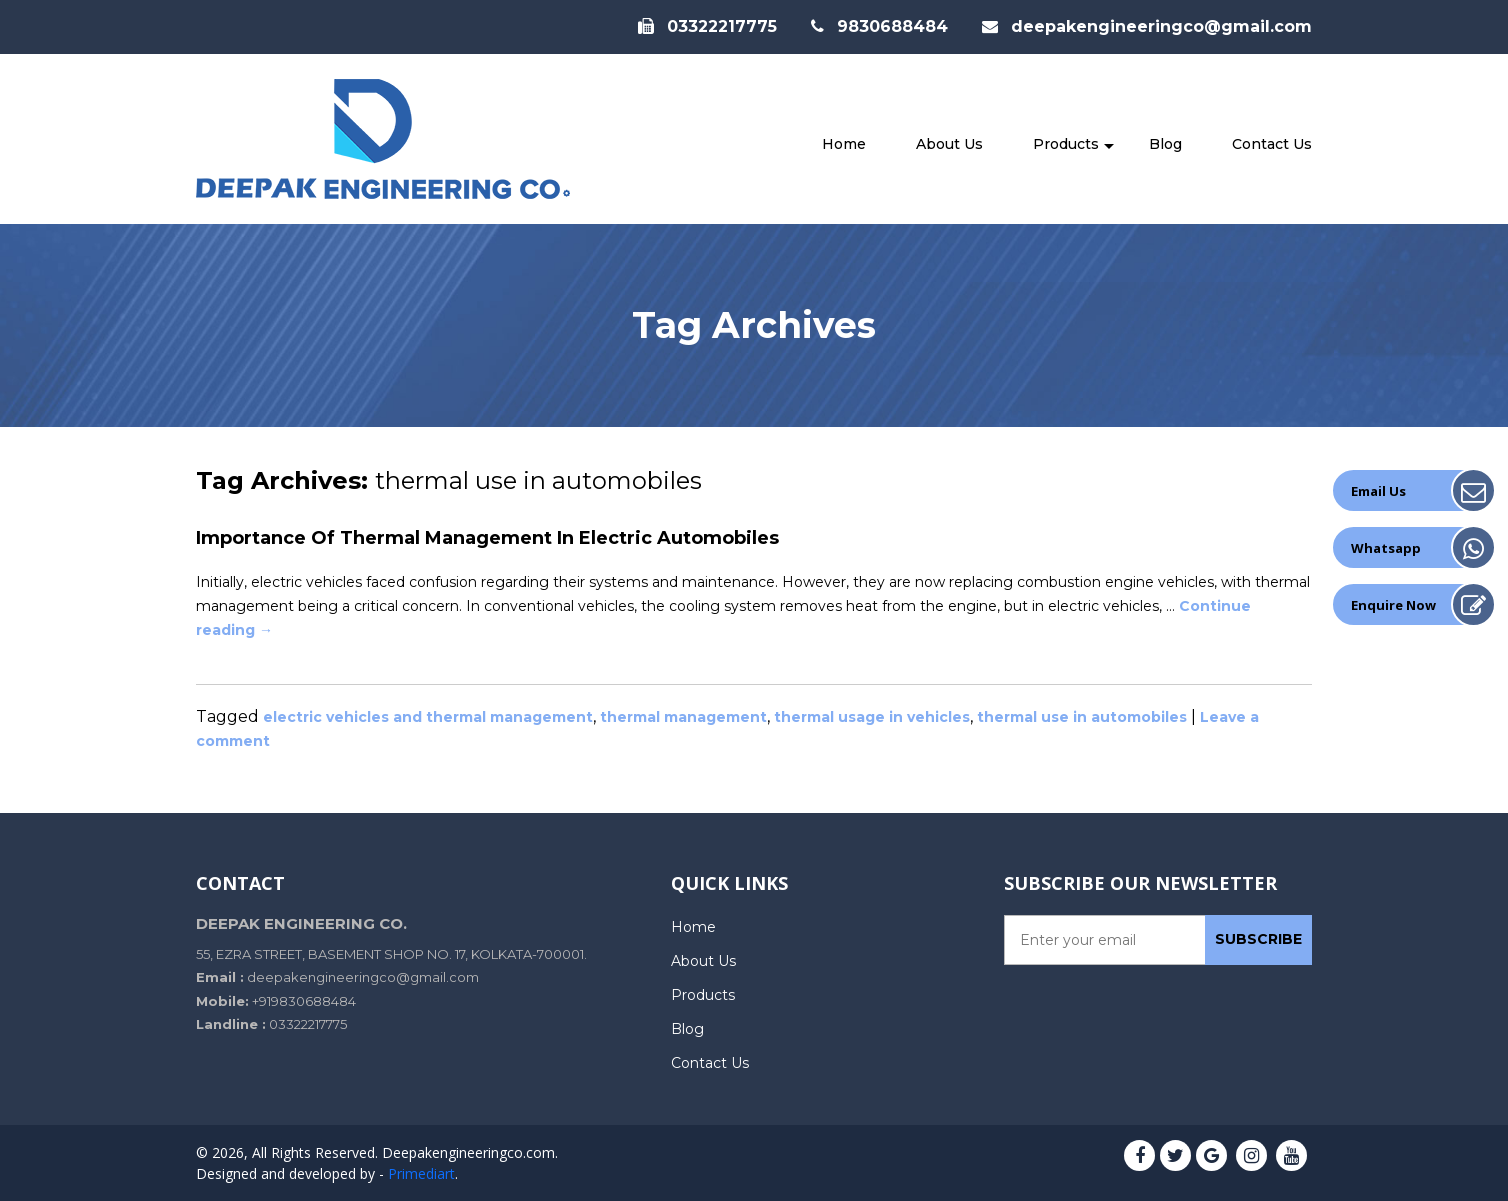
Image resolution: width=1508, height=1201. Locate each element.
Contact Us (1272, 144)
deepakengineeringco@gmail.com (1147, 26)
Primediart (421, 1173)
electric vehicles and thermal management (428, 717)
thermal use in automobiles (1082, 717)
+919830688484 (304, 1001)
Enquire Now (1393, 605)
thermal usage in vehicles (872, 717)
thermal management (683, 717)
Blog (1165, 144)
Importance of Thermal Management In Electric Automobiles (487, 538)
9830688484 (879, 26)
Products (1066, 144)
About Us (949, 144)
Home (844, 144)
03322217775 (707, 26)
